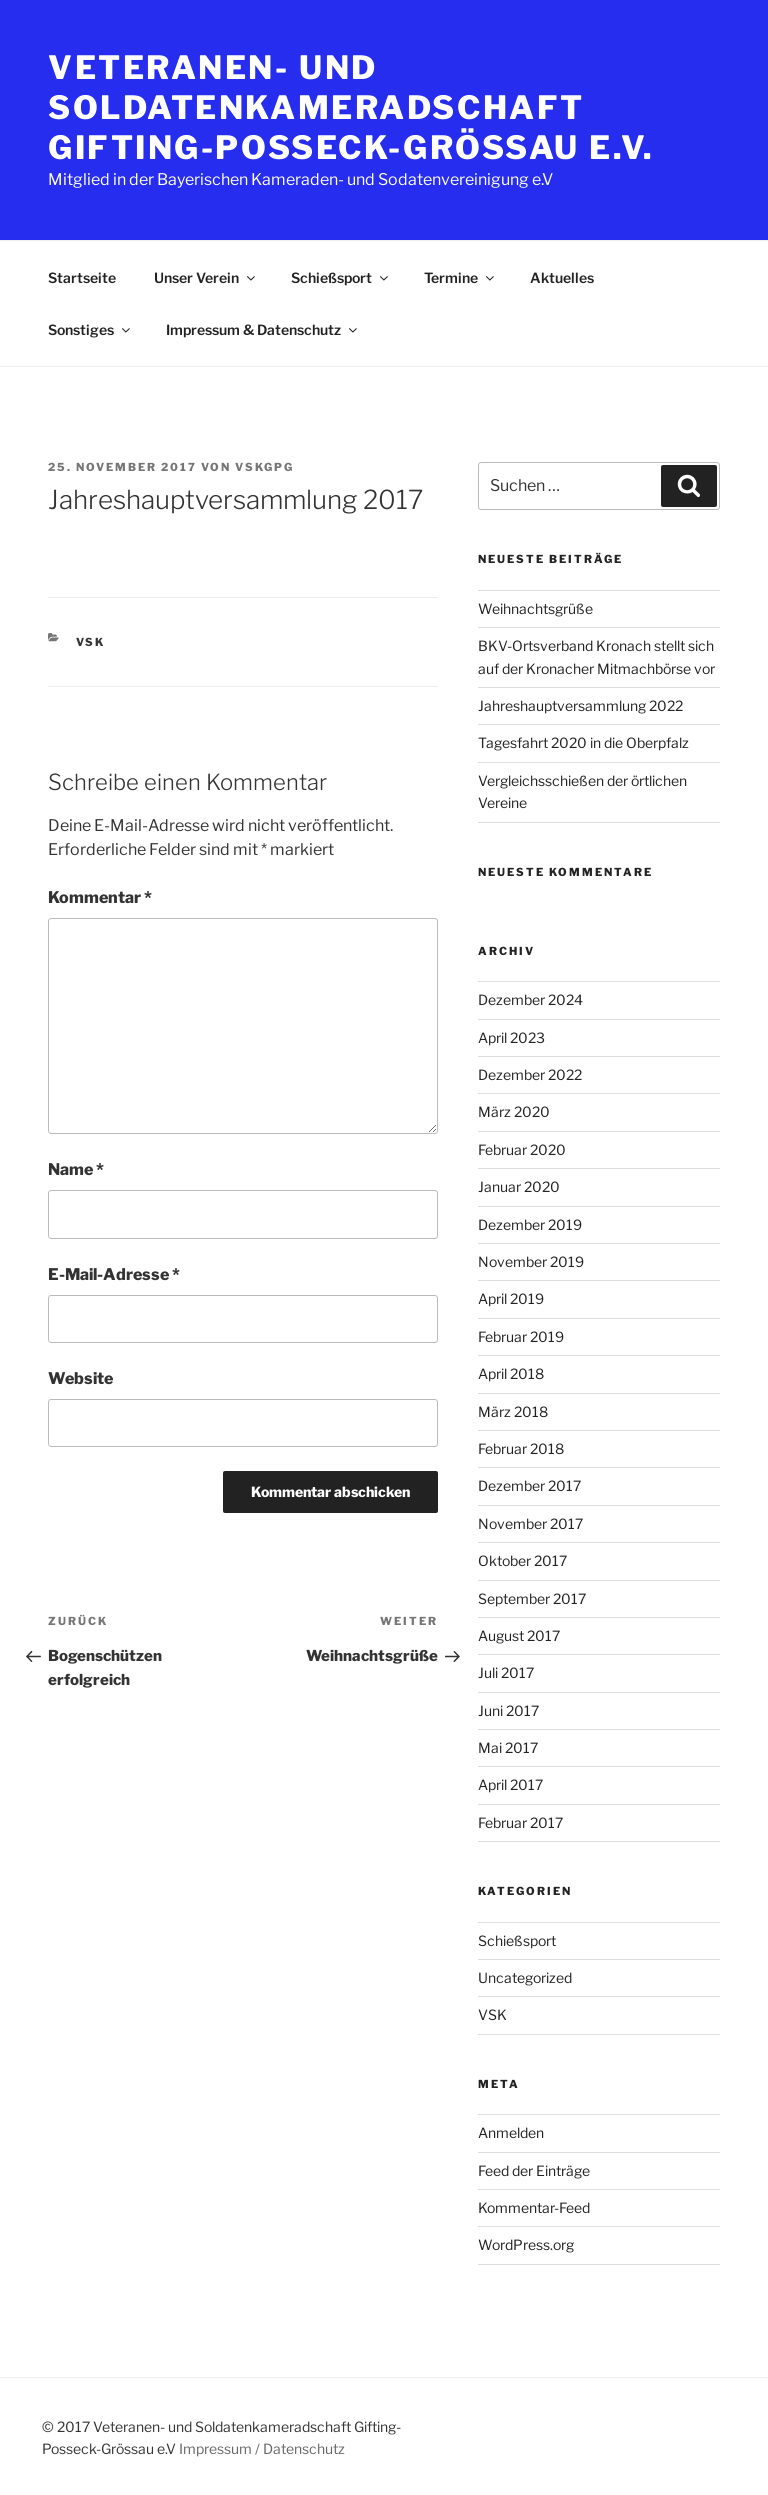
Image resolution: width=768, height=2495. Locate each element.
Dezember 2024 (530, 999)
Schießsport (341, 277)
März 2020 (514, 1111)
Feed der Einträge (534, 2170)
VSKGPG (264, 467)
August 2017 (519, 1635)
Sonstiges (90, 329)
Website (80, 1378)
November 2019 (531, 1261)
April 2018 (511, 1373)
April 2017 (510, 1784)
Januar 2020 (519, 1186)
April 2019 (511, 1298)
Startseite (82, 277)
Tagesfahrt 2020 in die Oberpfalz (583, 742)
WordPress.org (526, 2244)
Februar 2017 (520, 1822)
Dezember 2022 (530, 1074)
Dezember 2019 (530, 1224)
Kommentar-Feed (534, 2207)
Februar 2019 (521, 1336)
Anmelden (511, 2132)
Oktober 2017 (522, 1560)
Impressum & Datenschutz (263, 329)
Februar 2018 (521, 1448)
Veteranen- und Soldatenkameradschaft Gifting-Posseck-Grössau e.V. (351, 107)
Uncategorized (525, 1977)
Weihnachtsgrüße (535, 608)
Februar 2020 (522, 1149)
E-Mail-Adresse (114, 1274)
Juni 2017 (508, 1710)
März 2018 (513, 1411)
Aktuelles (562, 277)
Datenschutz (304, 2448)
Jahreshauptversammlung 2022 (580, 705)
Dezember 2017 (529, 1485)
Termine (460, 277)
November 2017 (530, 1523)
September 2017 (532, 1598)
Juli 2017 (506, 1672)
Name (76, 1169)
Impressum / (219, 2448)
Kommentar (100, 897)
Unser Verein (206, 277)
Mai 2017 (508, 1747)
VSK (91, 642)
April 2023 (511, 1037)
